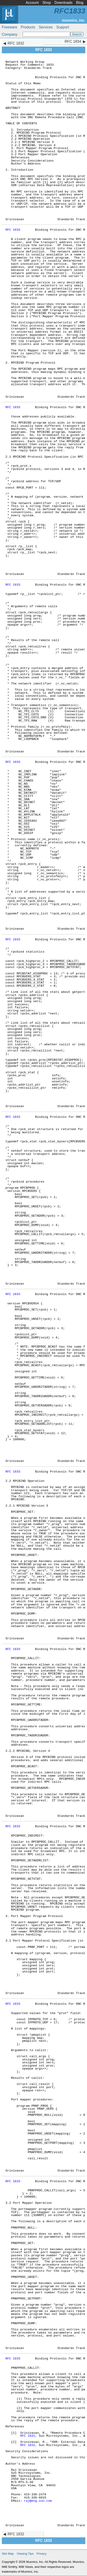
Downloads (63, 3)
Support (62, 27)
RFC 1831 (27, 2436)
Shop (46, 3)
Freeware (9, 27)
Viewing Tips (25, 2553)
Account (32, 3)
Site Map (8, 2553)
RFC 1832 (27, 2445)
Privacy (42, 2553)
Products (28, 27)
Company (9, 34)
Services (46, 27)
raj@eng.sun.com (38, 2501)
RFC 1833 (12, 230)
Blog (79, 3)
